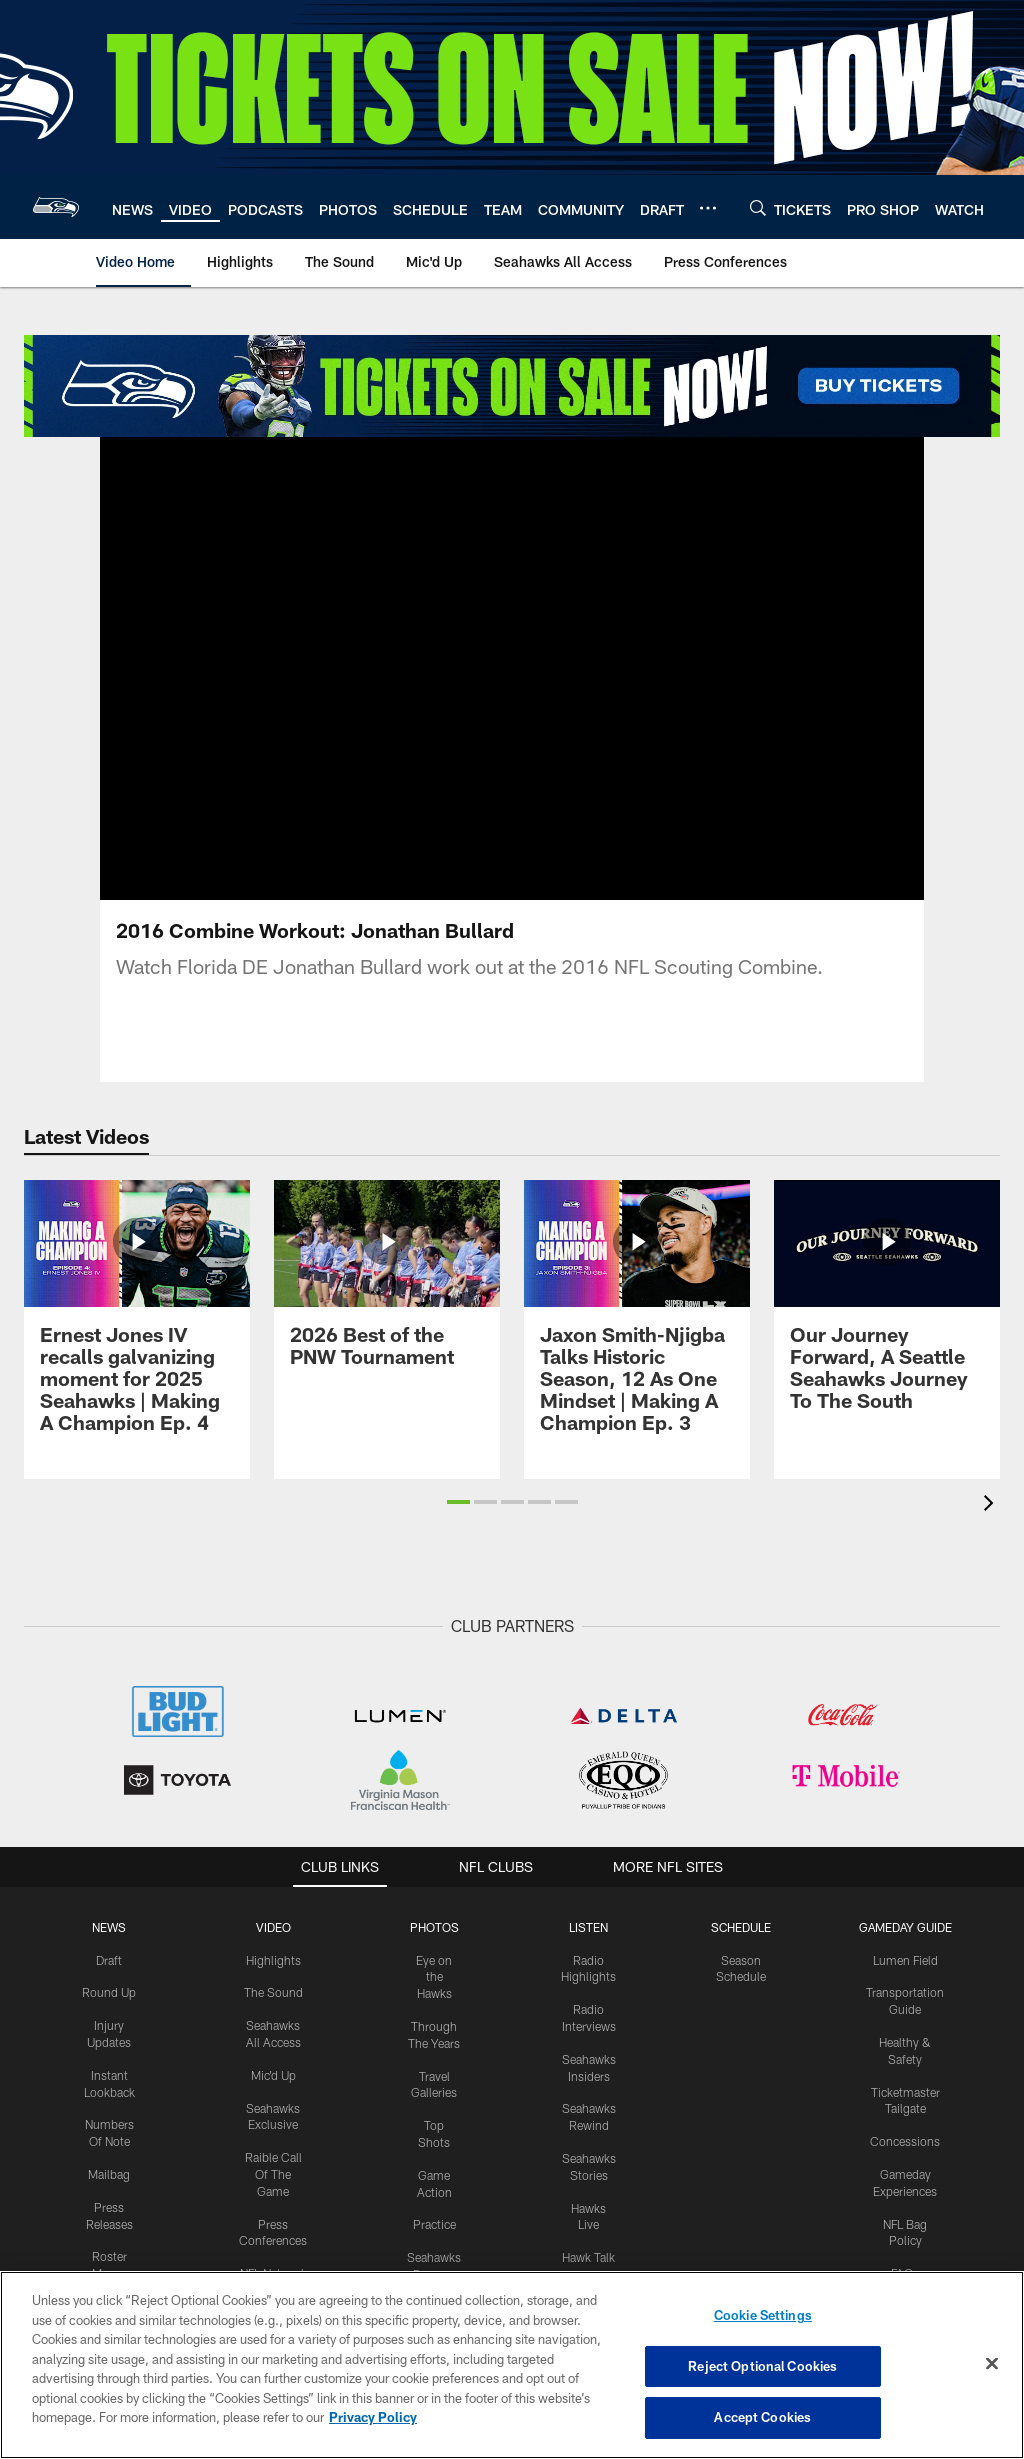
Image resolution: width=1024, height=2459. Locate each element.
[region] (512, 2365)
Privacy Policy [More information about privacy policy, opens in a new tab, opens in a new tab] (373, 2417)
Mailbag (109, 2174)
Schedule (741, 1927)
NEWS (109, 1927)
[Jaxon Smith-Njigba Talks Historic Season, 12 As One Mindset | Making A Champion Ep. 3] (637, 1318)
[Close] (992, 2364)
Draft (109, 1960)
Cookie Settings (763, 2315)
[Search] (758, 207)
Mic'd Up (273, 2075)
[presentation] (992, 1505)
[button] (458, 1502)
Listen (588, 1927)
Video (273, 1927)
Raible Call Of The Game (273, 2174)
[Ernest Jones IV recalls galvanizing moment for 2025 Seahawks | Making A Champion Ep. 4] (137, 1318)
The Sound (273, 1992)
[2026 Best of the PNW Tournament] (387, 1285)
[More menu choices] (708, 208)
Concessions (905, 2141)
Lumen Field (905, 1960)
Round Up (109, 1992)
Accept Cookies (762, 2417)
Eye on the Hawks (434, 1977)
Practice (434, 2224)
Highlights (273, 1960)
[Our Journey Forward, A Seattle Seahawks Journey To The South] (887, 1307)
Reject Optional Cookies (762, 2366)
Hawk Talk (588, 2257)
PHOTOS (434, 1927)
